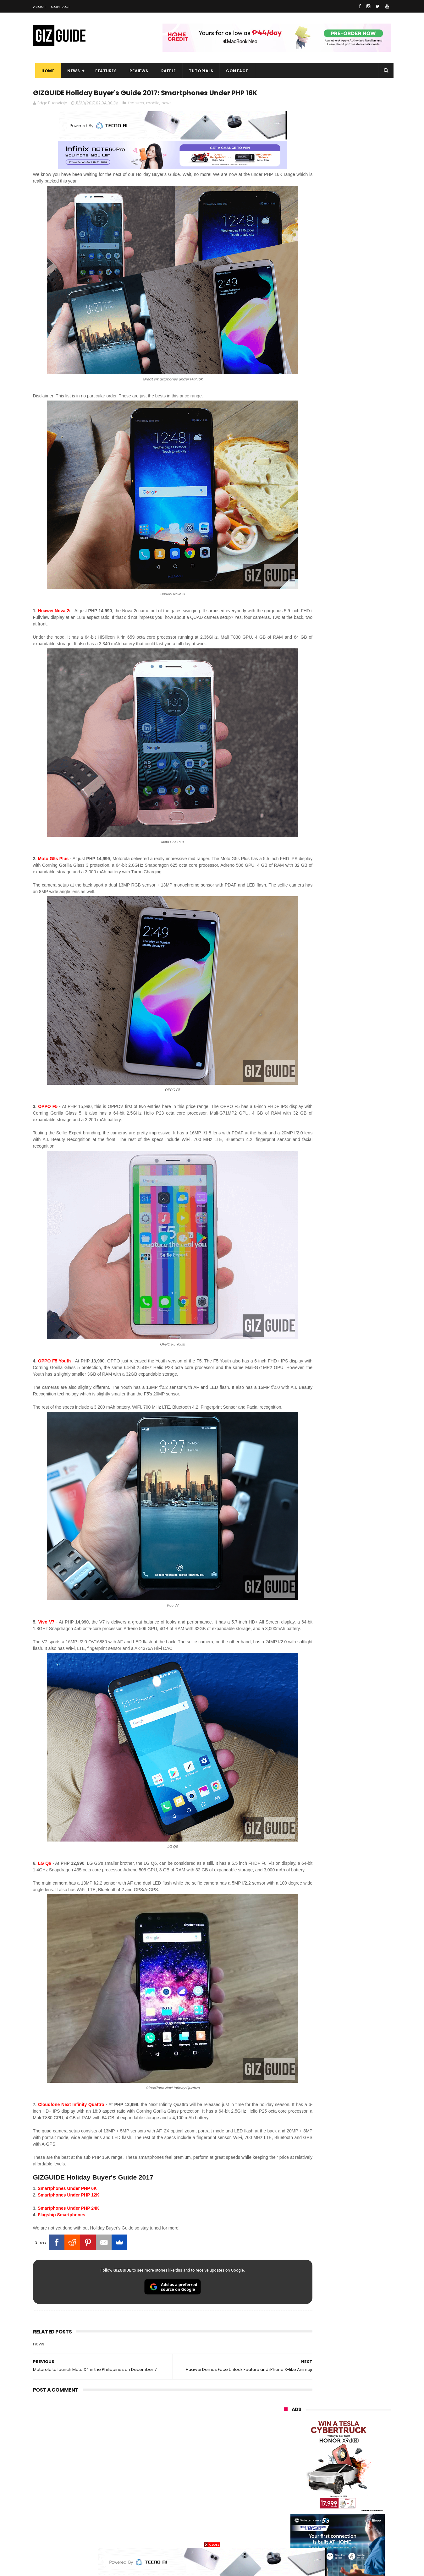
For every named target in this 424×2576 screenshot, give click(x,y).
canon (318, 2477)
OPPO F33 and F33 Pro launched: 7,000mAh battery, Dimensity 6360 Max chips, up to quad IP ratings (354, 741)
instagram (290, 2512)
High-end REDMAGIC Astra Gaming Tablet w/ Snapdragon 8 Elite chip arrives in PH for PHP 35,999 (353, 556)
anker (326, 2512)
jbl (318, 2501)
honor (322, 2419)
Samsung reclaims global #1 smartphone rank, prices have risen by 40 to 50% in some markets (351, 708)
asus (356, 2419)
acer (284, 2454)
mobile (152, 115)
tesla (285, 2536)
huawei (287, 2396)
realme (287, 2419)
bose (348, 2536)
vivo (355, 2408)
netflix (286, 2477)
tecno (355, 2443)
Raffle (166, 71)
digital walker (293, 2489)
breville (317, 2536)
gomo (358, 2512)
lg (351, 2431)
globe (285, 2431)
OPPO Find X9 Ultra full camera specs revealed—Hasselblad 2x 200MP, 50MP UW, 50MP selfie (353, 799)
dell (345, 2501)
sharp (352, 2466)
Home (45, 71)
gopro (349, 2524)
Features (103, 71)
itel (348, 2477)
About (40, 6)
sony (322, 2443)
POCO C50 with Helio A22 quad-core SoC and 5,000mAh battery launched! (354, 524)
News (71, 71)
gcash (347, 2454)
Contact (60, 6)
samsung (330, 2396)
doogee (334, 2489)
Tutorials (198, 71)
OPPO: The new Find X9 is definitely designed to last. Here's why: (330, 326)
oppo (285, 2408)
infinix (320, 2431)
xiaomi (320, 2408)
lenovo (286, 2443)
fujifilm (319, 2466)
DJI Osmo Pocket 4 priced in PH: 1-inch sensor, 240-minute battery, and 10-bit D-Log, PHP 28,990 (353, 646)
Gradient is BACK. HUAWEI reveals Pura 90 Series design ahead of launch (350, 586)
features (136, 115)
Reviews (136, 71)
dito (315, 2454)
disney (286, 2524)
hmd (318, 2524)
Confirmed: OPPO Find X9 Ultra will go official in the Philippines (352, 611)
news (167, 115)
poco (285, 2466)
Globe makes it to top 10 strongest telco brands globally (354, 672)
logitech (288, 2501)
